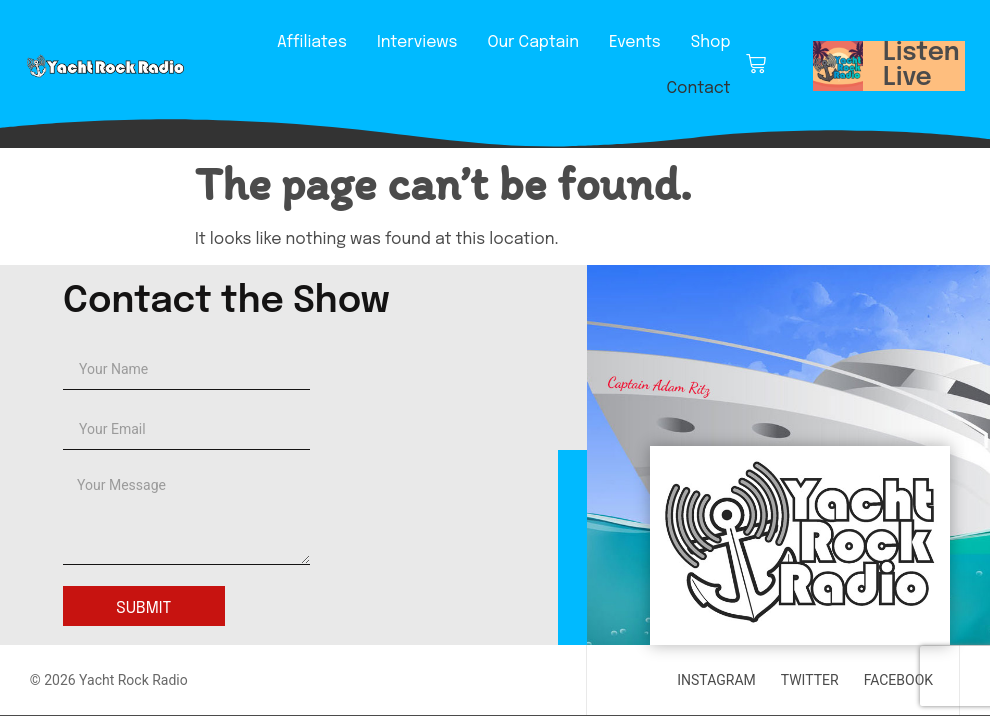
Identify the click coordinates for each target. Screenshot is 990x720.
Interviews (417, 42)
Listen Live (921, 65)
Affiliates (312, 42)
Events (635, 42)
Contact (698, 88)
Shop (711, 42)
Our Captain (533, 42)
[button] (838, 66)
